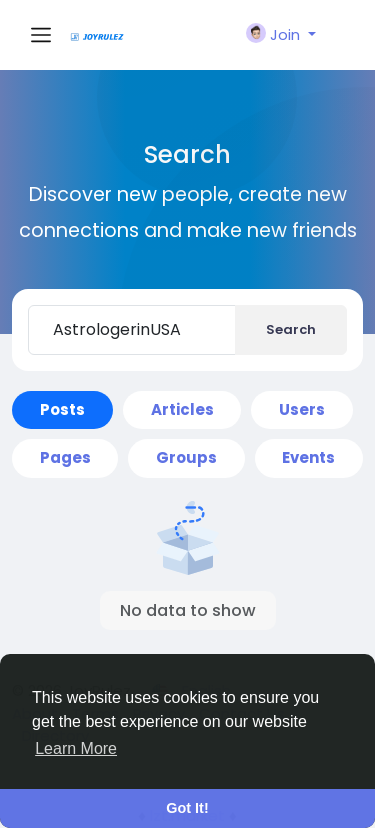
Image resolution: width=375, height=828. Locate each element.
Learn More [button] (76, 748)
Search (291, 329)
